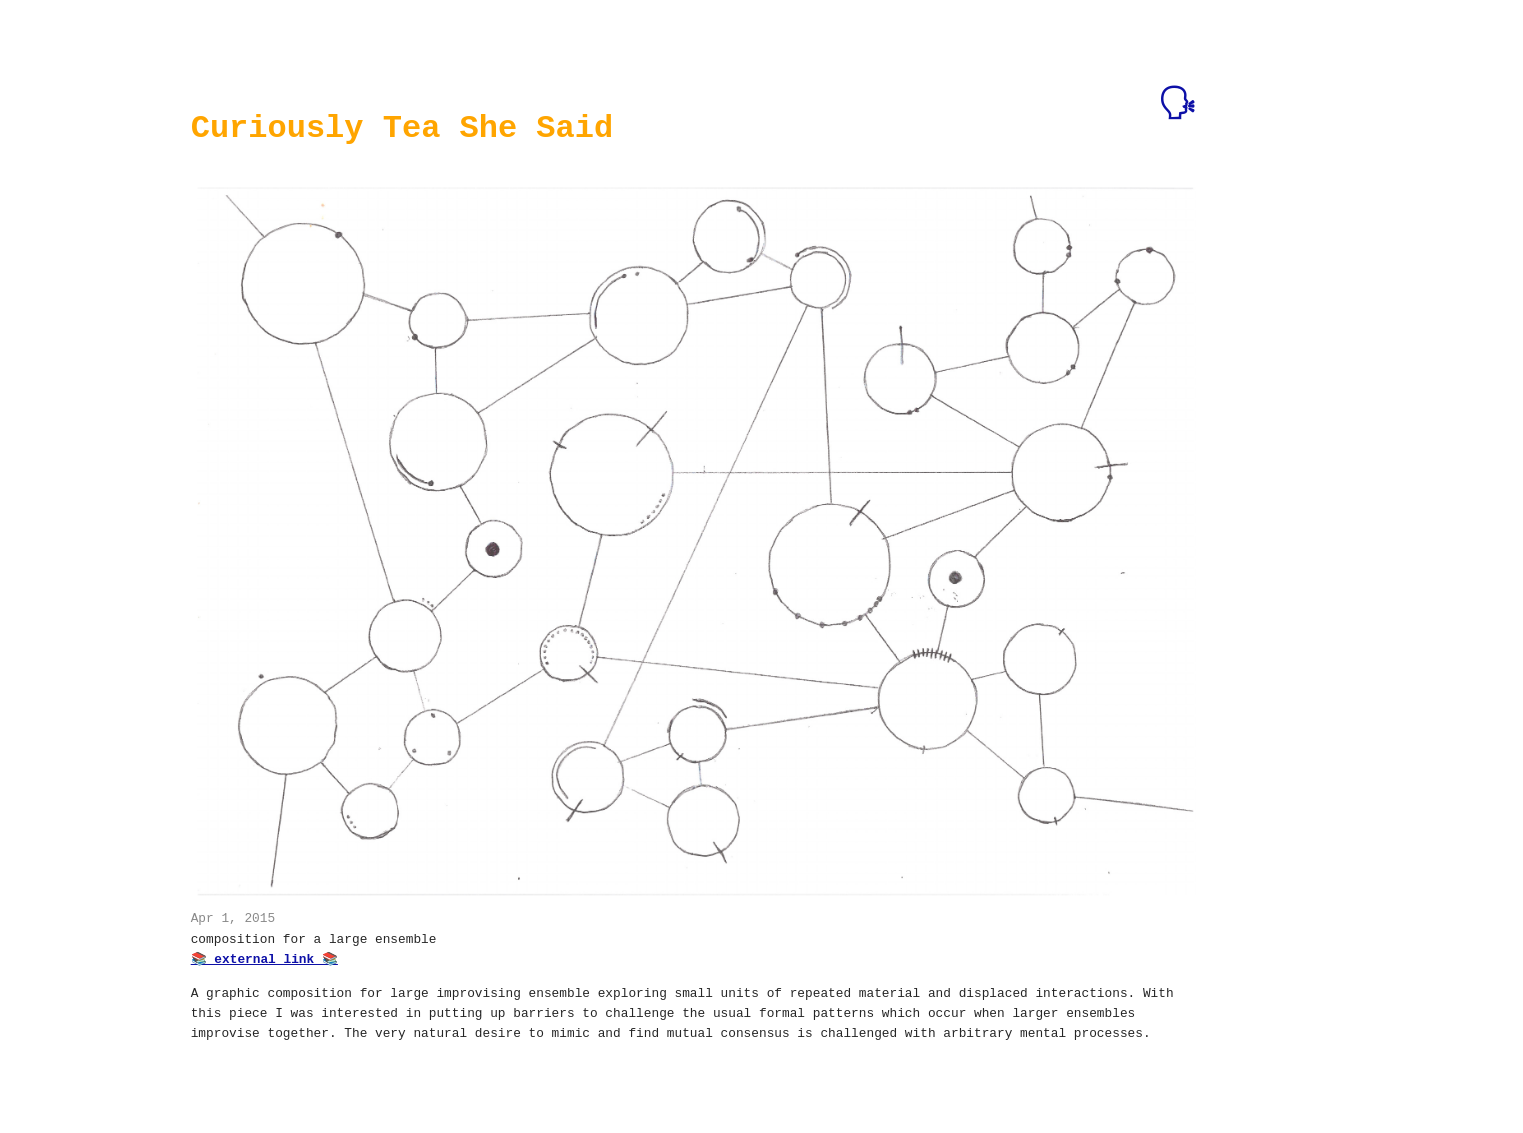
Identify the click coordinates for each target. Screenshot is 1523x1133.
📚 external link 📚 (264, 958)
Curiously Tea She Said (402, 128)
